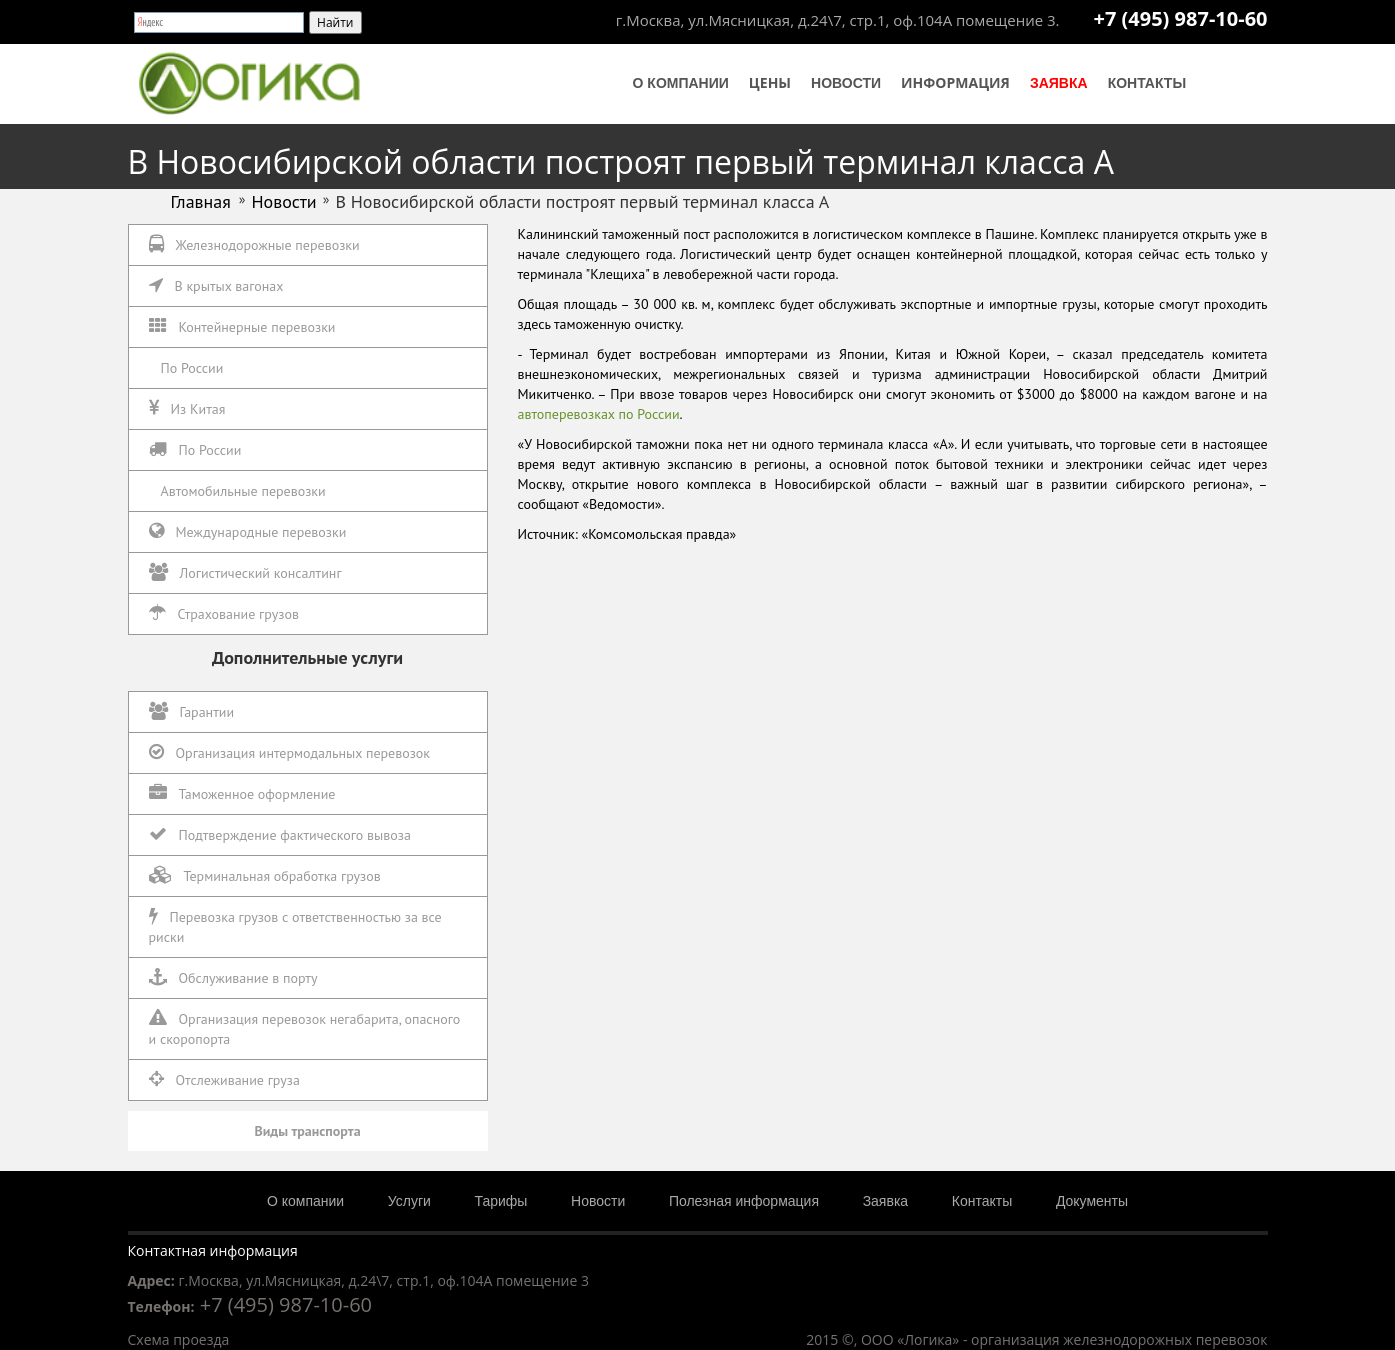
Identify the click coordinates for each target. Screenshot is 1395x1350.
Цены (770, 82)
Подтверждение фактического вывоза (280, 834)
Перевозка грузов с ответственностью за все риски (295, 926)
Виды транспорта (307, 1131)
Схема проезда (179, 1339)
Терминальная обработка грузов (265, 875)
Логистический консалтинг (245, 572)
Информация (955, 82)
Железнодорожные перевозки (254, 244)
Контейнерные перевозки (242, 326)
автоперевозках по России (599, 414)
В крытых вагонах (216, 285)
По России (192, 368)
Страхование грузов (224, 613)
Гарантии (192, 711)
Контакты (1147, 83)
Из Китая (187, 408)
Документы (1092, 1201)
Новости (846, 83)
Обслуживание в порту (233, 977)
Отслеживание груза (224, 1079)
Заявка (1059, 83)
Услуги (409, 1201)
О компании (681, 83)
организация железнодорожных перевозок (1119, 1339)
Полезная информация (744, 1201)
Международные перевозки (248, 531)
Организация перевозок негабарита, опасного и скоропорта (305, 1028)
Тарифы (501, 1201)
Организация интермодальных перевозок (290, 752)
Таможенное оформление (242, 793)
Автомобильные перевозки (243, 491)
